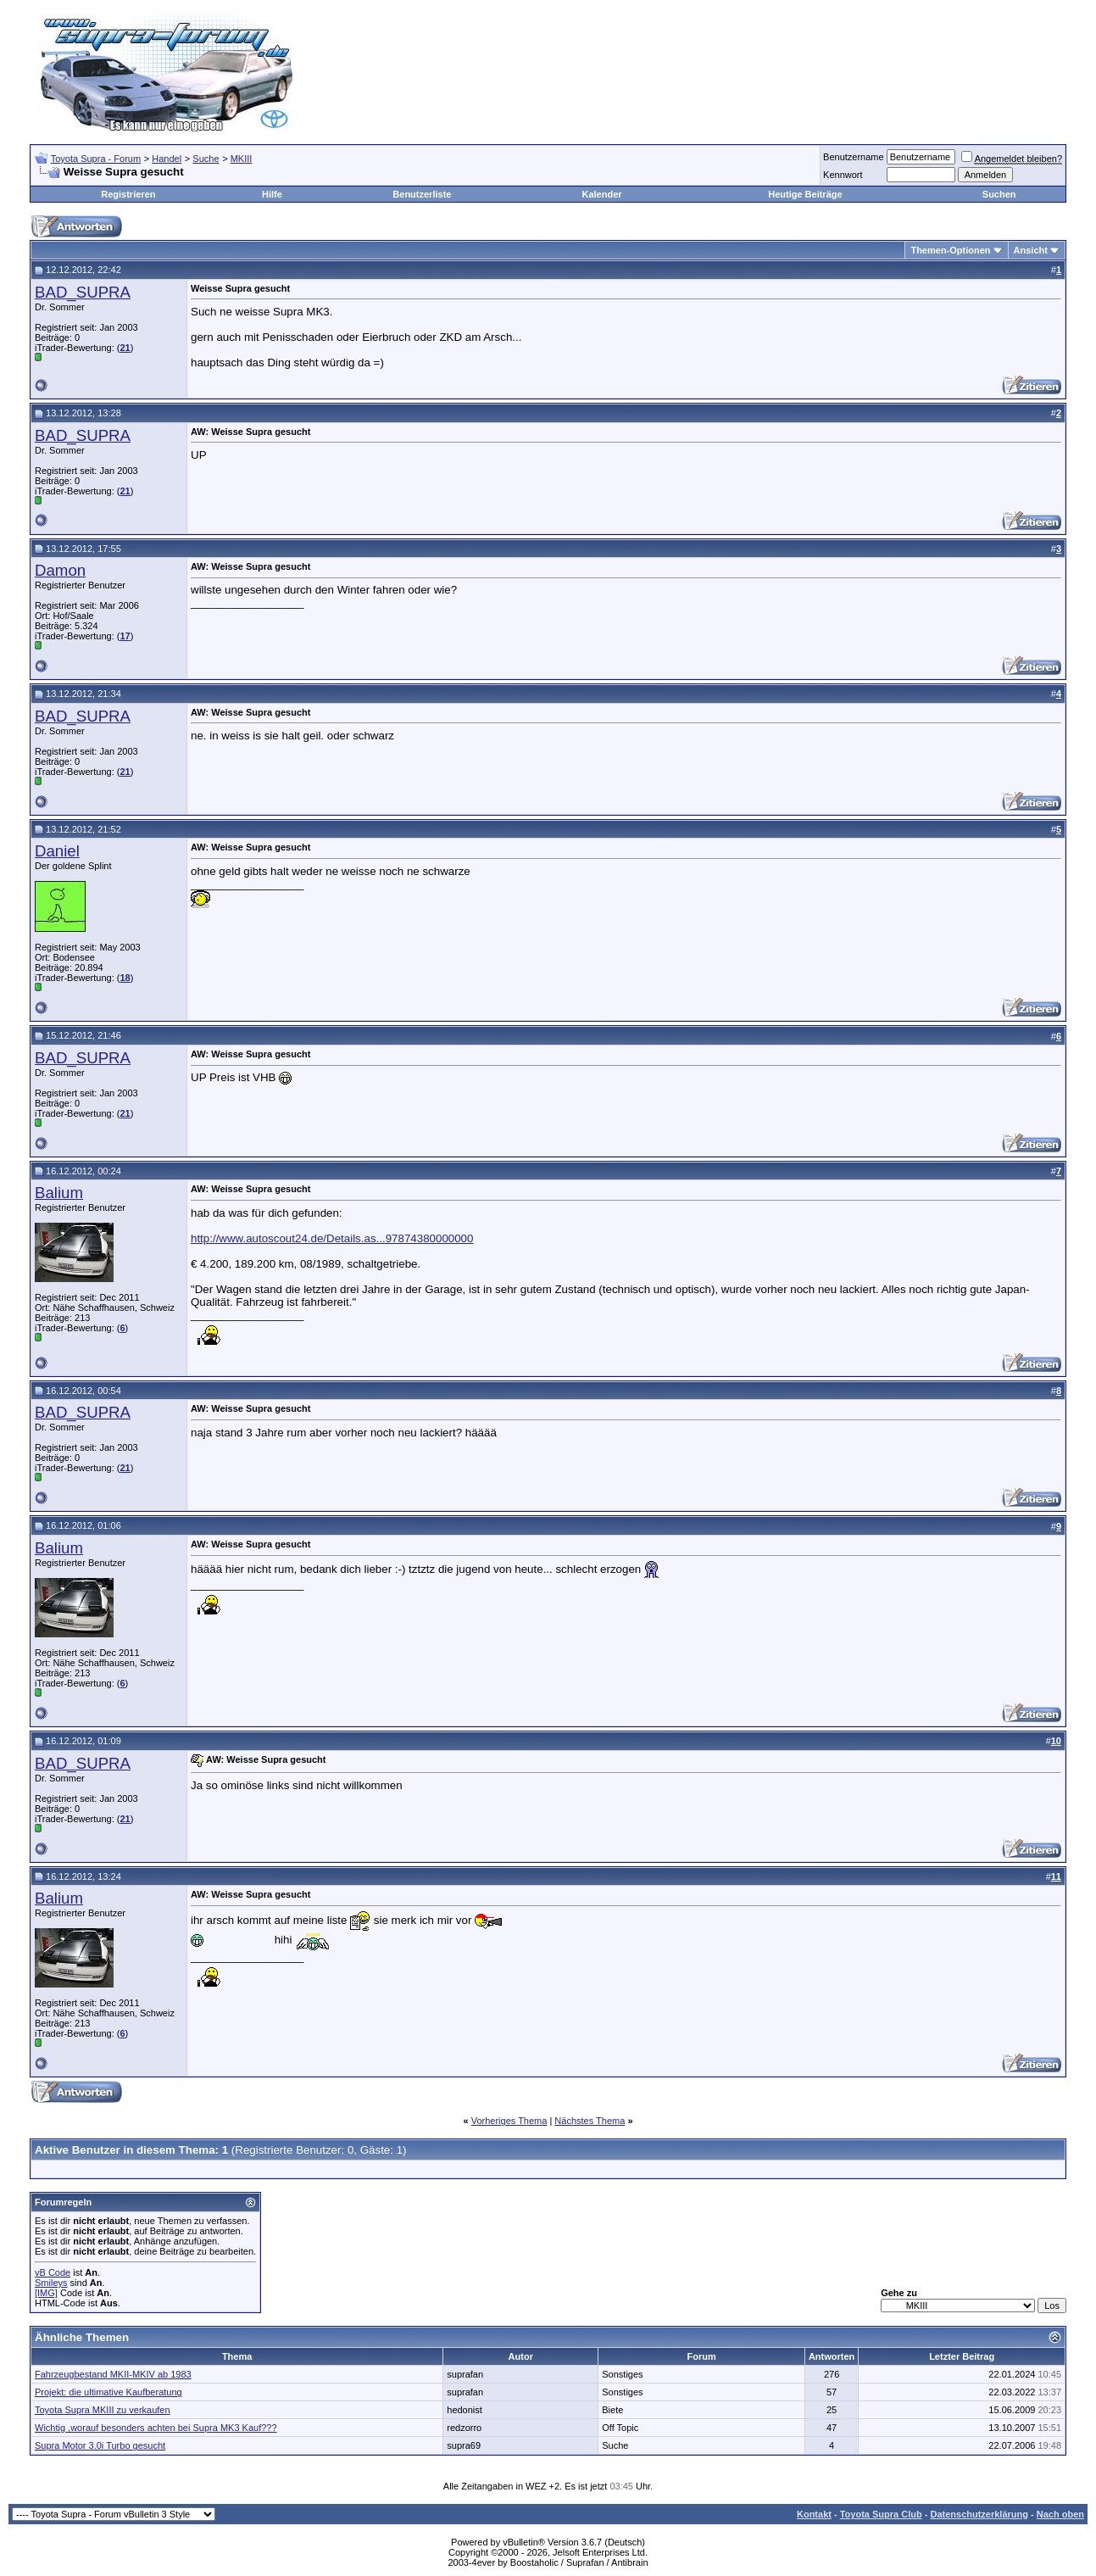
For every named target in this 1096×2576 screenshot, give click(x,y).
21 (125, 348)
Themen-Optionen (950, 250)
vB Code (52, 2272)
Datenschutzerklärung (979, 2514)
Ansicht (1031, 250)
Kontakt (814, 2514)
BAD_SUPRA (83, 292)
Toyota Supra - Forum (96, 158)
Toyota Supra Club (881, 2514)
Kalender (601, 194)
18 (125, 978)
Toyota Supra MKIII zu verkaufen (102, 2410)
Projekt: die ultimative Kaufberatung (108, 2392)
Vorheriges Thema (509, 2121)
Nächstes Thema (589, 2121)
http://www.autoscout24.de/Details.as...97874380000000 (332, 1238)
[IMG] (46, 2293)
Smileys (51, 2283)
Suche (205, 158)
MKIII (242, 158)
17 (125, 636)
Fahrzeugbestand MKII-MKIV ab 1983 (113, 2374)
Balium (59, 1193)
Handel (166, 158)
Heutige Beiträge (805, 194)
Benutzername (853, 157)
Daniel (57, 851)
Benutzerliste (421, 194)
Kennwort (842, 175)
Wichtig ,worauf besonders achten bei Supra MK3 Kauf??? (156, 2428)
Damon (60, 570)
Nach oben (1060, 2514)
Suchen (999, 194)
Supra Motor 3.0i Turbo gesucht (100, 2445)
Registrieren (128, 194)
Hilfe (272, 194)
